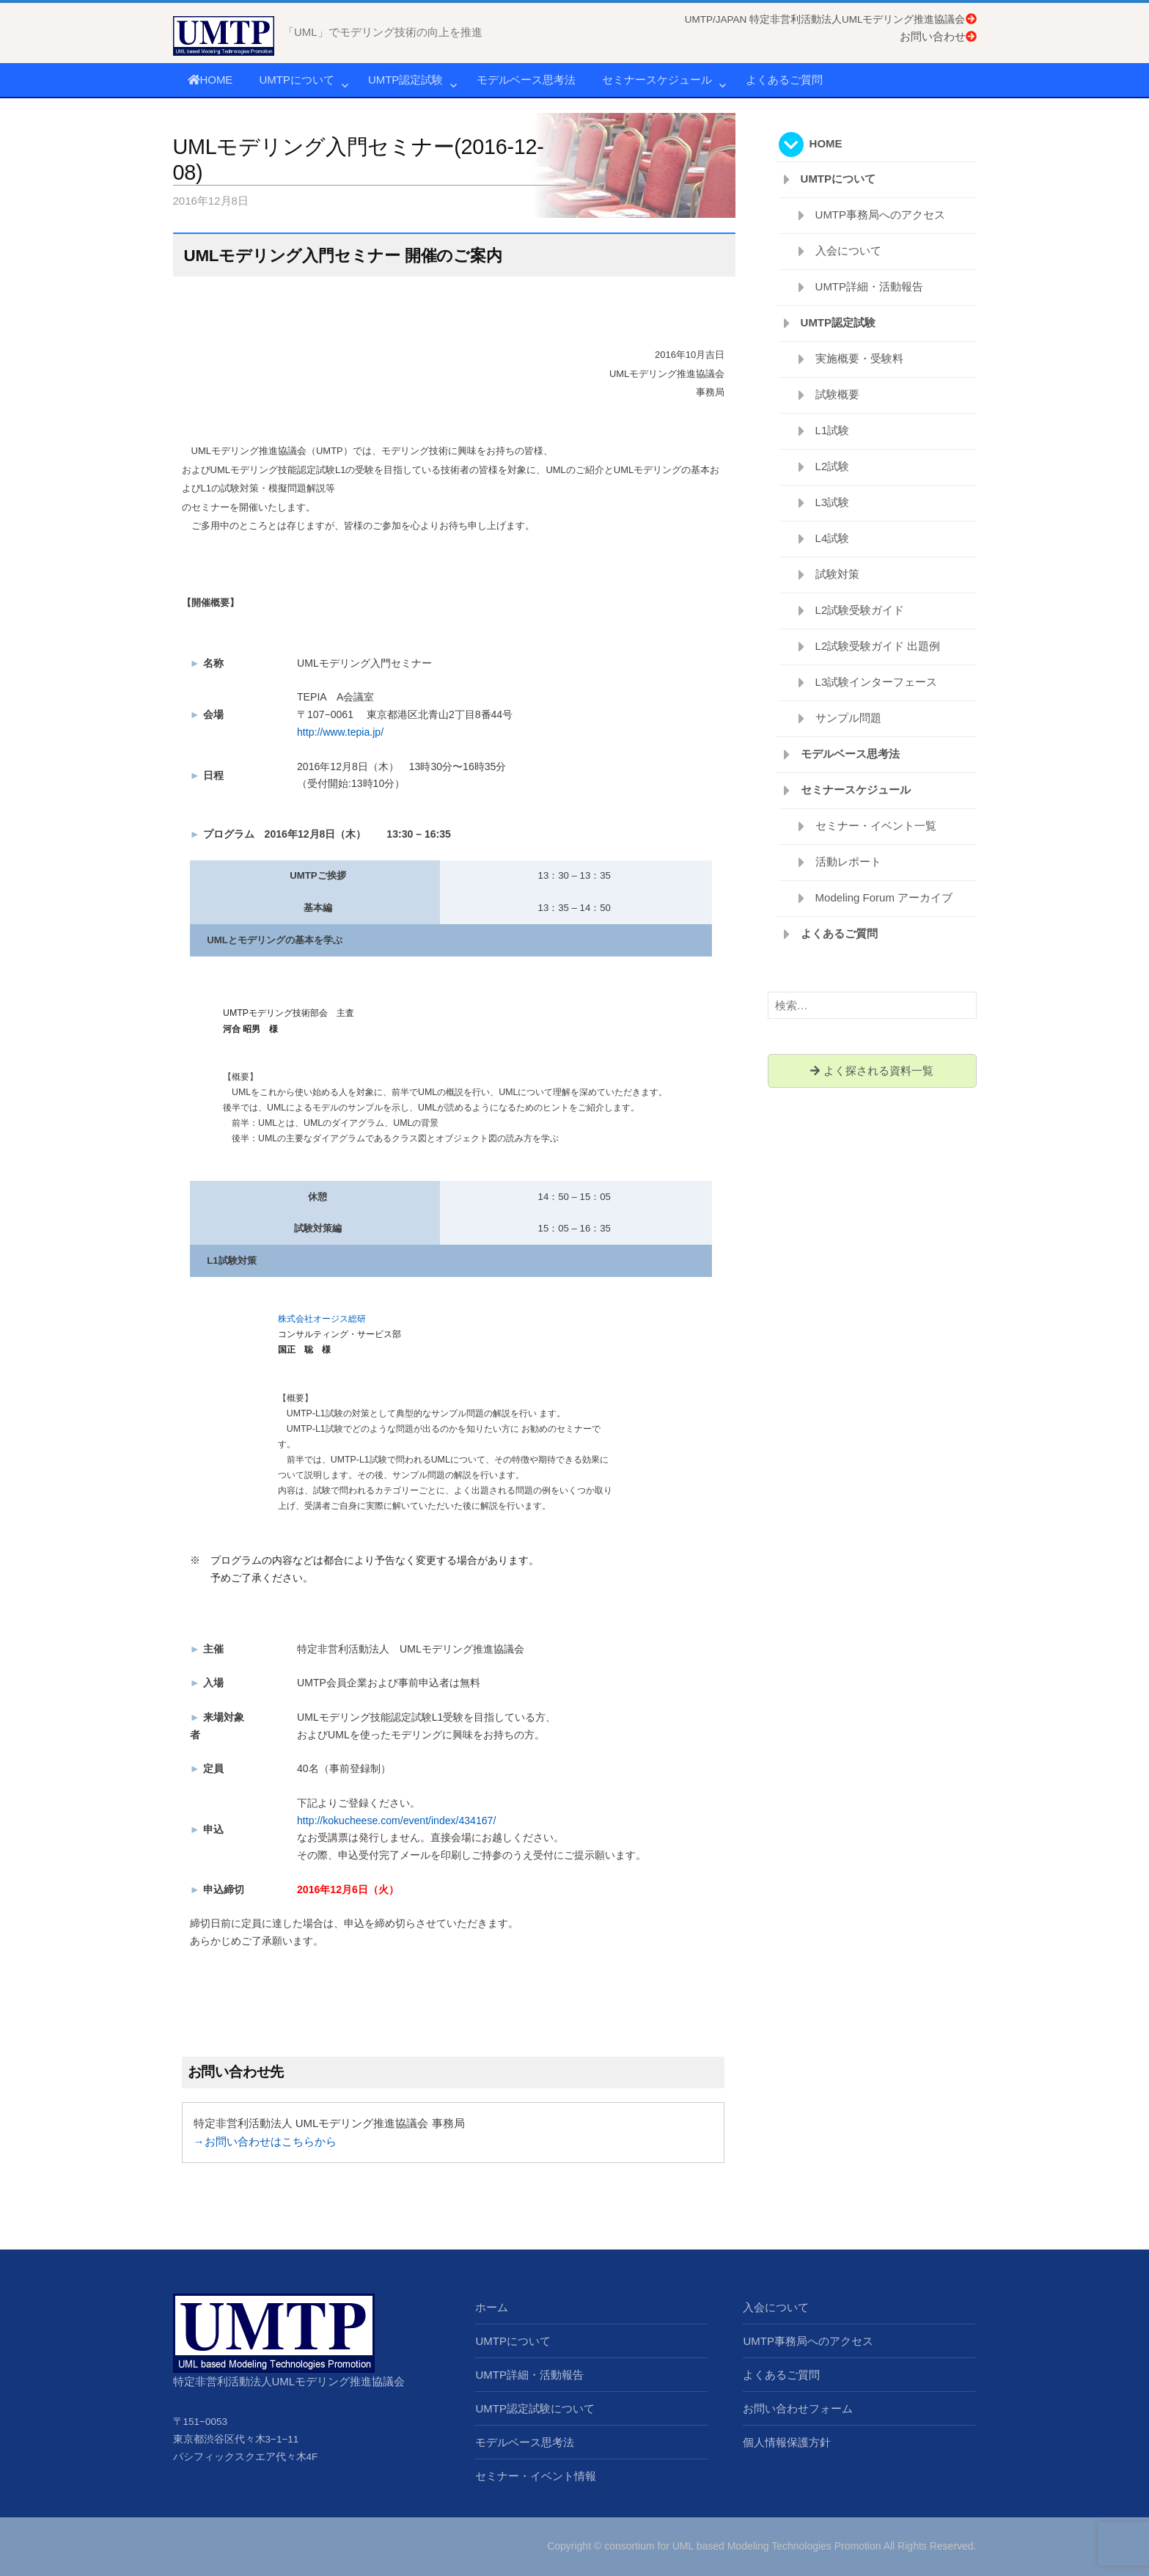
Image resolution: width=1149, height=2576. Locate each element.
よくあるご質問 (784, 79)
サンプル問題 (848, 717)
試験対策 (837, 574)
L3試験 (832, 502)
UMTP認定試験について (535, 2408)
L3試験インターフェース (876, 682)
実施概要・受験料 (859, 358)
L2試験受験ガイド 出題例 (878, 646)
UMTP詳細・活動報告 (869, 286)
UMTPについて (296, 79)
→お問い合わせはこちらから (265, 2141)
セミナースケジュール (657, 79)
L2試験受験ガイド (860, 610)
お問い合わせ (938, 36)
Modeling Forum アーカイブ (884, 897)
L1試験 (832, 430)
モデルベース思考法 (526, 79)
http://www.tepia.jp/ (340, 732)
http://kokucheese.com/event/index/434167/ (396, 1820)
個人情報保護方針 (787, 2442)
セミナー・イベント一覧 (875, 825)
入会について (848, 250)
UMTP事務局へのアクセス (880, 214)
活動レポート (848, 861)
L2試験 (832, 466)
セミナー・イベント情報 (535, 2476)
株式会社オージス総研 (322, 1319)
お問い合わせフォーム (798, 2408)
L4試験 (832, 538)
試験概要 (837, 394)
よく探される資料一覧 (871, 1070)
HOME (210, 79)
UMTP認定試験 (406, 79)
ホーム (491, 2307)
